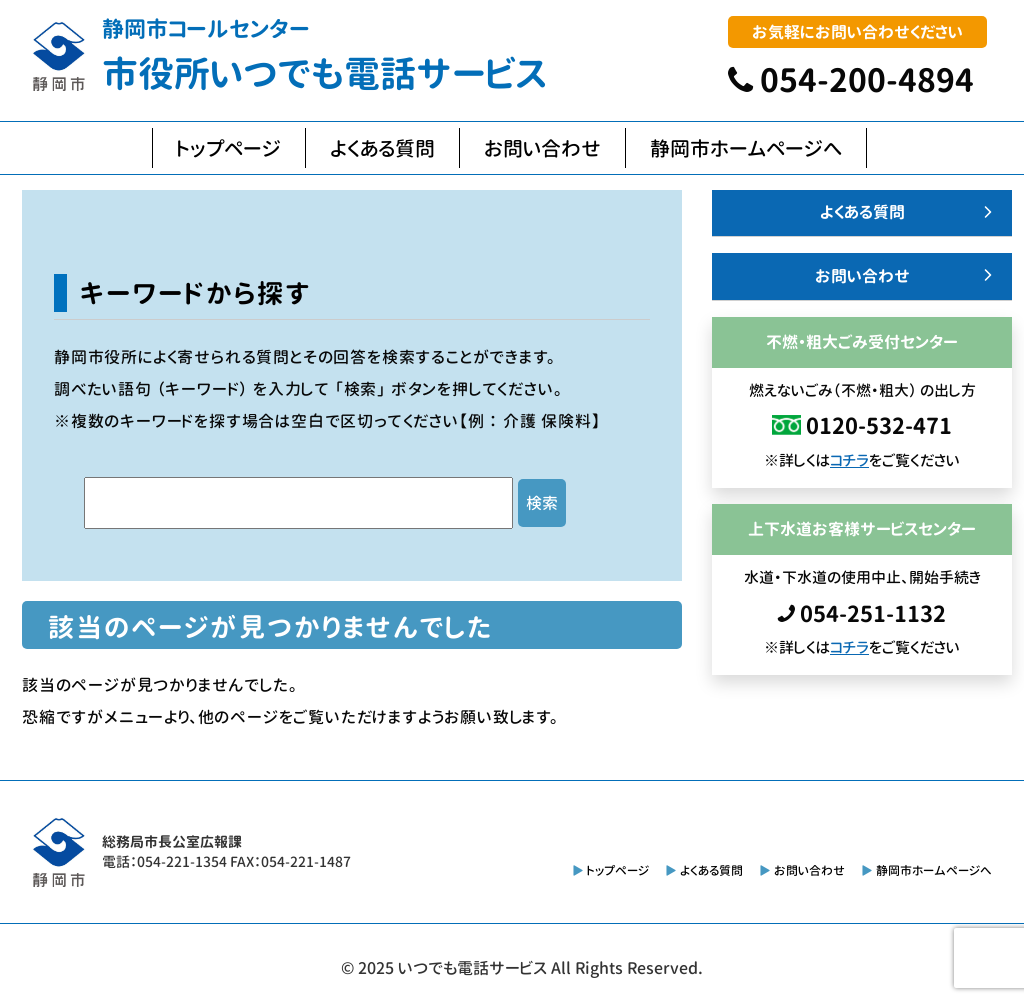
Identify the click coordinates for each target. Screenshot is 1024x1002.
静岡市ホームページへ (746, 148)
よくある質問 (382, 148)
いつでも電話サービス (472, 968)
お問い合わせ (542, 148)
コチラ (849, 460)
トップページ (229, 148)
